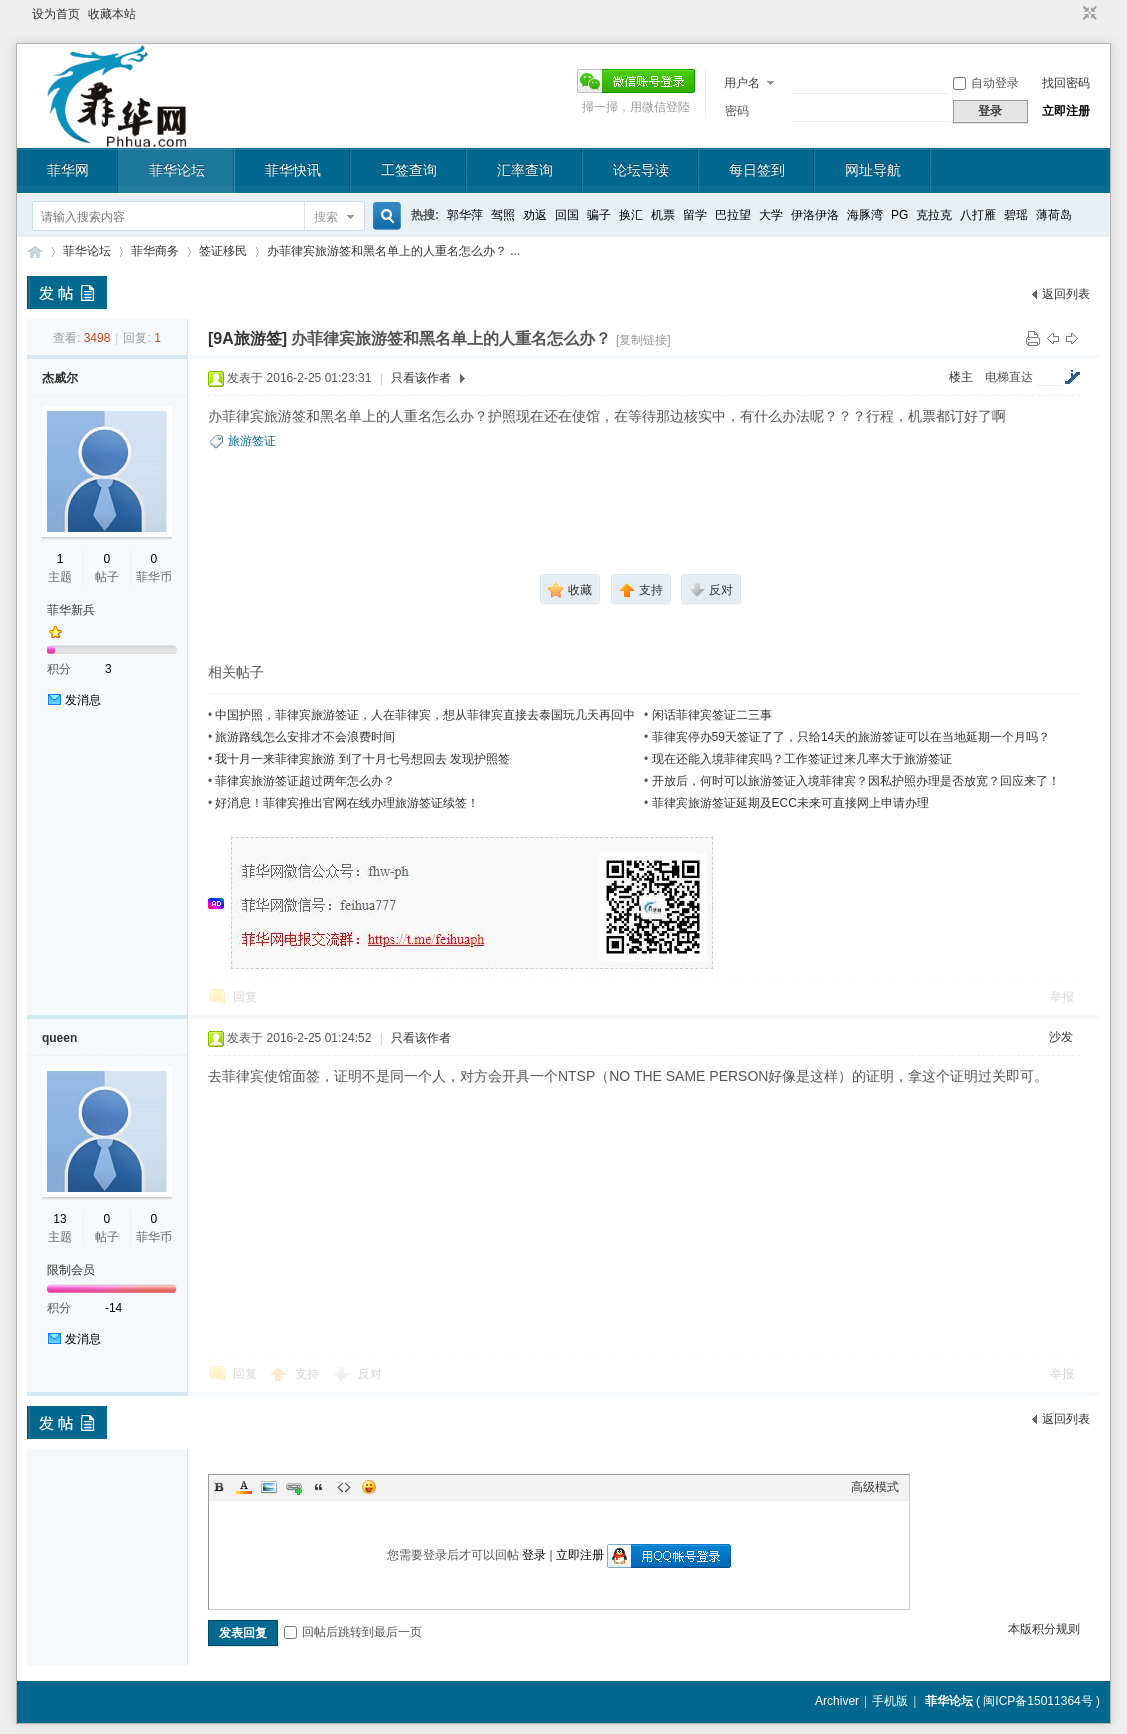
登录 (534, 1555)
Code (344, 1487)
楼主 (961, 377)
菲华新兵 (71, 610)
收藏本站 (112, 14)
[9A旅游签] (247, 338)
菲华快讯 (293, 170)
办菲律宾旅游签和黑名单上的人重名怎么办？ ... (393, 251)
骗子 (599, 215)
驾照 (503, 215)
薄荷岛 (1054, 215)
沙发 (1061, 1037)
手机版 (890, 1701)
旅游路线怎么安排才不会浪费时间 (305, 737)
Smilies (369, 1487)
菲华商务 (155, 251)
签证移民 (223, 251)
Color (244, 1487)
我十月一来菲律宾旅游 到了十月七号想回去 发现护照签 (362, 759)
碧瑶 (1016, 215)
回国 (567, 215)
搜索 (326, 217)
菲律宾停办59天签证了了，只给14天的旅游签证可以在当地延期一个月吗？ (851, 737)
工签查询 (409, 170)
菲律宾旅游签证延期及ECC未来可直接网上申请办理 (790, 803)
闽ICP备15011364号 (1037, 1701)
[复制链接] (643, 340)
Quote (319, 1487)
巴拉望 (733, 215)
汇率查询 (525, 170)
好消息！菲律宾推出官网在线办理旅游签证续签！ (347, 803)
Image (269, 1487)
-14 (113, 1308)
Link (294, 1487)
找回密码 (1066, 83)
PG (899, 215)
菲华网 (68, 170)
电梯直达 (1009, 377)
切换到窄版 (1087, 14)
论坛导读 (641, 170)
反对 (370, 1374)
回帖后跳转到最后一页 (353, 1632)
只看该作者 (421, 378)
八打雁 (978, 215)
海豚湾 (865, 215)
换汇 (631, 215)
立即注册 (1066, 111)
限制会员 (71, 1270)
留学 (695, 215)
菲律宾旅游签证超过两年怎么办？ (305, 781)
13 (59, 1219)
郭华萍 (465, 215)
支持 (308, 1374)
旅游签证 (252, 441)
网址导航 (873, 170)
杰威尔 (60, 378)
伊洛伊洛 (815, 215)
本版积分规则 (1044, 1629)
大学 (771, 215)
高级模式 (875, 1487)
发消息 (83, 700)
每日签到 (757, 170)
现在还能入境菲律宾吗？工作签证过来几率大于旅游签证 (802, 759)
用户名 (742, 83)
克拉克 (934, 215)
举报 (1062, 997)
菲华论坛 (177, 170)
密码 (737, 111)
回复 (245, 997)
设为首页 (56, 14)
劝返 (535, 215)
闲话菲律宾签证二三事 (712, 715)
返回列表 (1066, 294)
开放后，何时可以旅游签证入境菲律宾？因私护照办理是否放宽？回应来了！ (856, 781)
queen (59, 1038)
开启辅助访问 (1071, 14)
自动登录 (986, 83)
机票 (663, 215)
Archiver (837, 1701)
